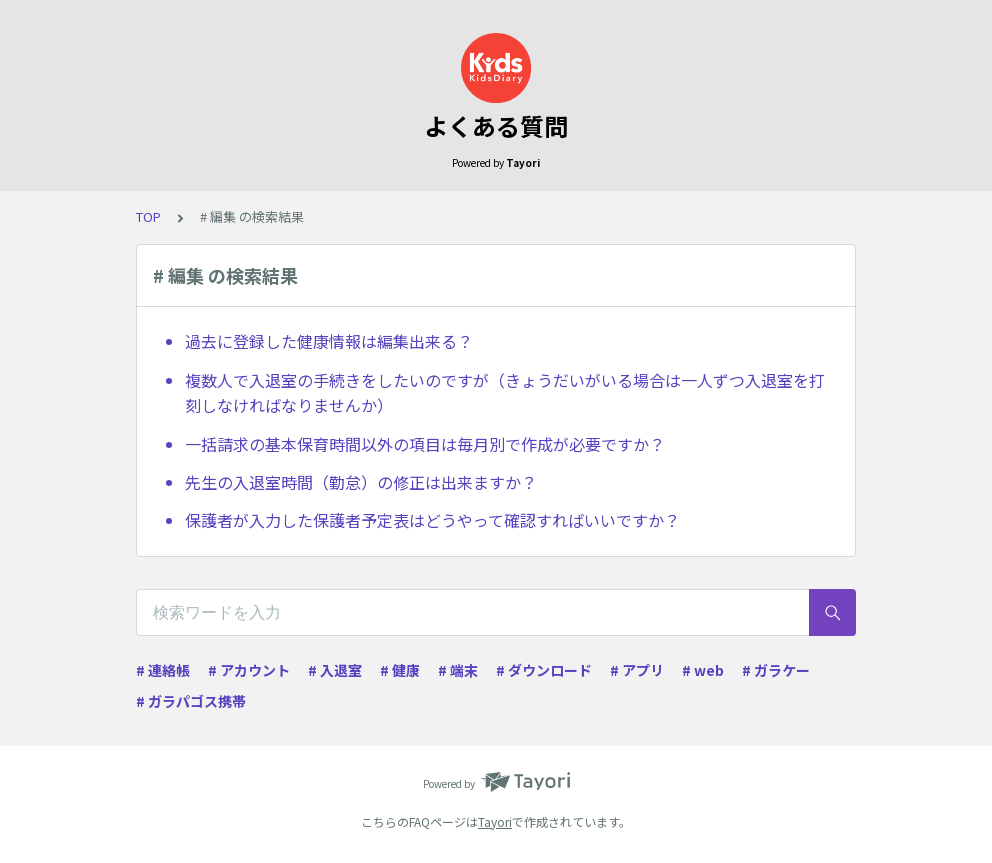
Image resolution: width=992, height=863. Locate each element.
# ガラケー (776, 670)
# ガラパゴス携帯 (191, 701)
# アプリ (637, 670)
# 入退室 (335, 670)
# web (703, 670)
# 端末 (458, 670)
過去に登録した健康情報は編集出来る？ (329, 341)
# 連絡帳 (163, 670)
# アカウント (249, 670)
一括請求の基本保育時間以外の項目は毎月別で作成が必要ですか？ (425, 444)
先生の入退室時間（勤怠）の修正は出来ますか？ (361, 482)
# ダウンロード (544, 670)
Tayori (495, 821)
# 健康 (400, 670)
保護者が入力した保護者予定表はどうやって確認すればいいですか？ (432, 520)
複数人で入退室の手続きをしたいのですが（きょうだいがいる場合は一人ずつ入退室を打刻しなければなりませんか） (505, 393)
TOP (148, 216)
